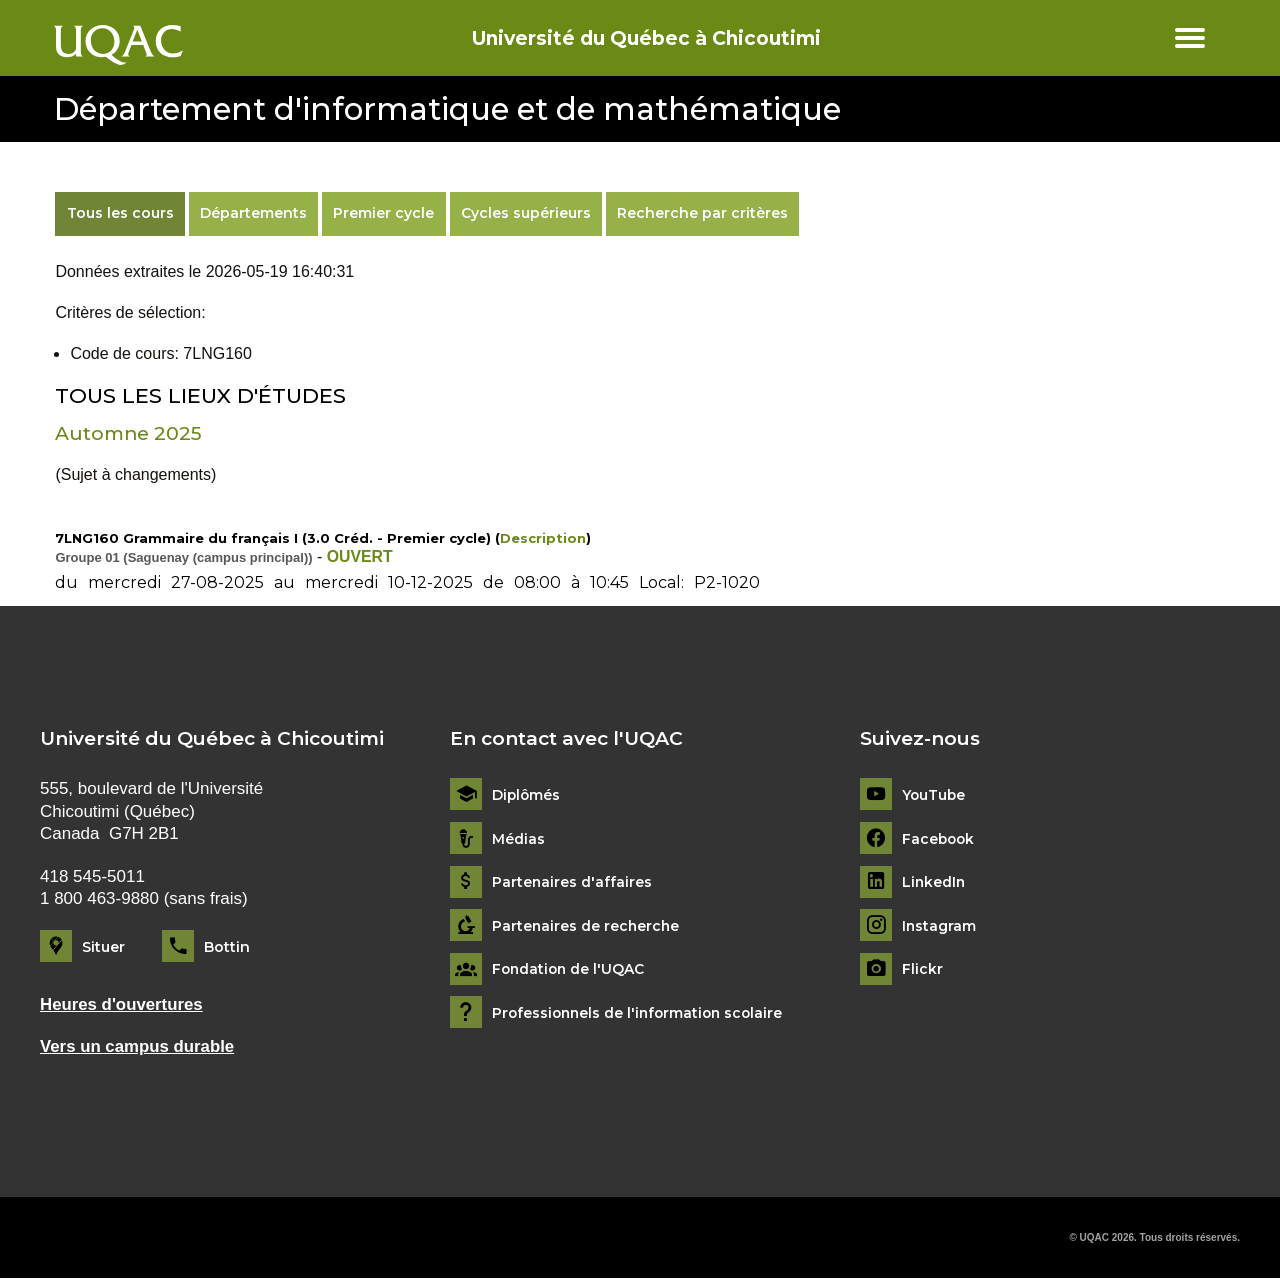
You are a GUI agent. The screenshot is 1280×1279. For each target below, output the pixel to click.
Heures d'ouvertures (122, 1004)
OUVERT (360, 556)
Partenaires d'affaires (572, 882)
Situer (103, 947)
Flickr (922, 969)
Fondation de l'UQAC (570, 969)
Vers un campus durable (138, 1046)
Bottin (227, 947)
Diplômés (527, 795)
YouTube (934, 795)
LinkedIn (934, 882)
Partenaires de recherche (587, 926)
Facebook (939, 838)
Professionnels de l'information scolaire (641, 1013)
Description (543, 538)
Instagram (939, 926)
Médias (518, 838)
